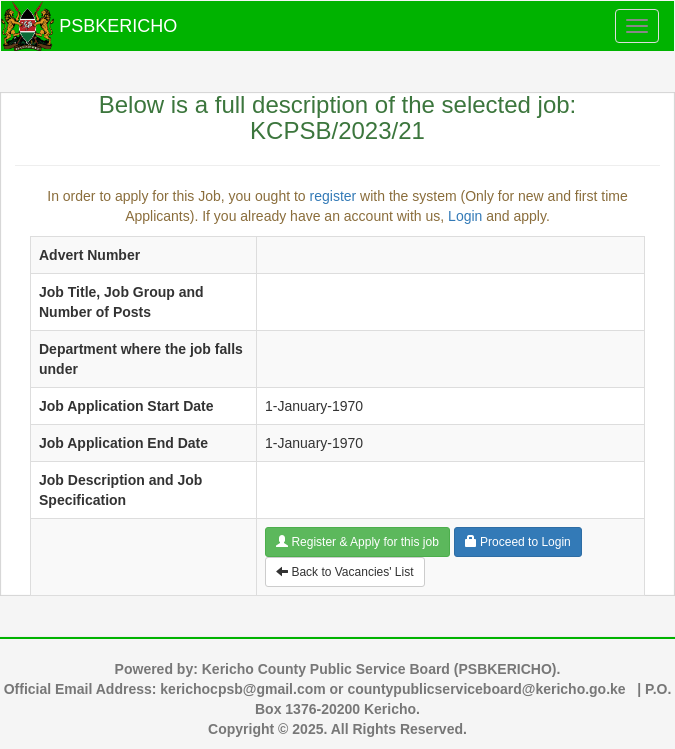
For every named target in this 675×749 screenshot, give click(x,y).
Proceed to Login (518, 542)
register (333, 196)
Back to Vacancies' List (344, 572)
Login (465, 216)
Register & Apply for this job (357, 542)
